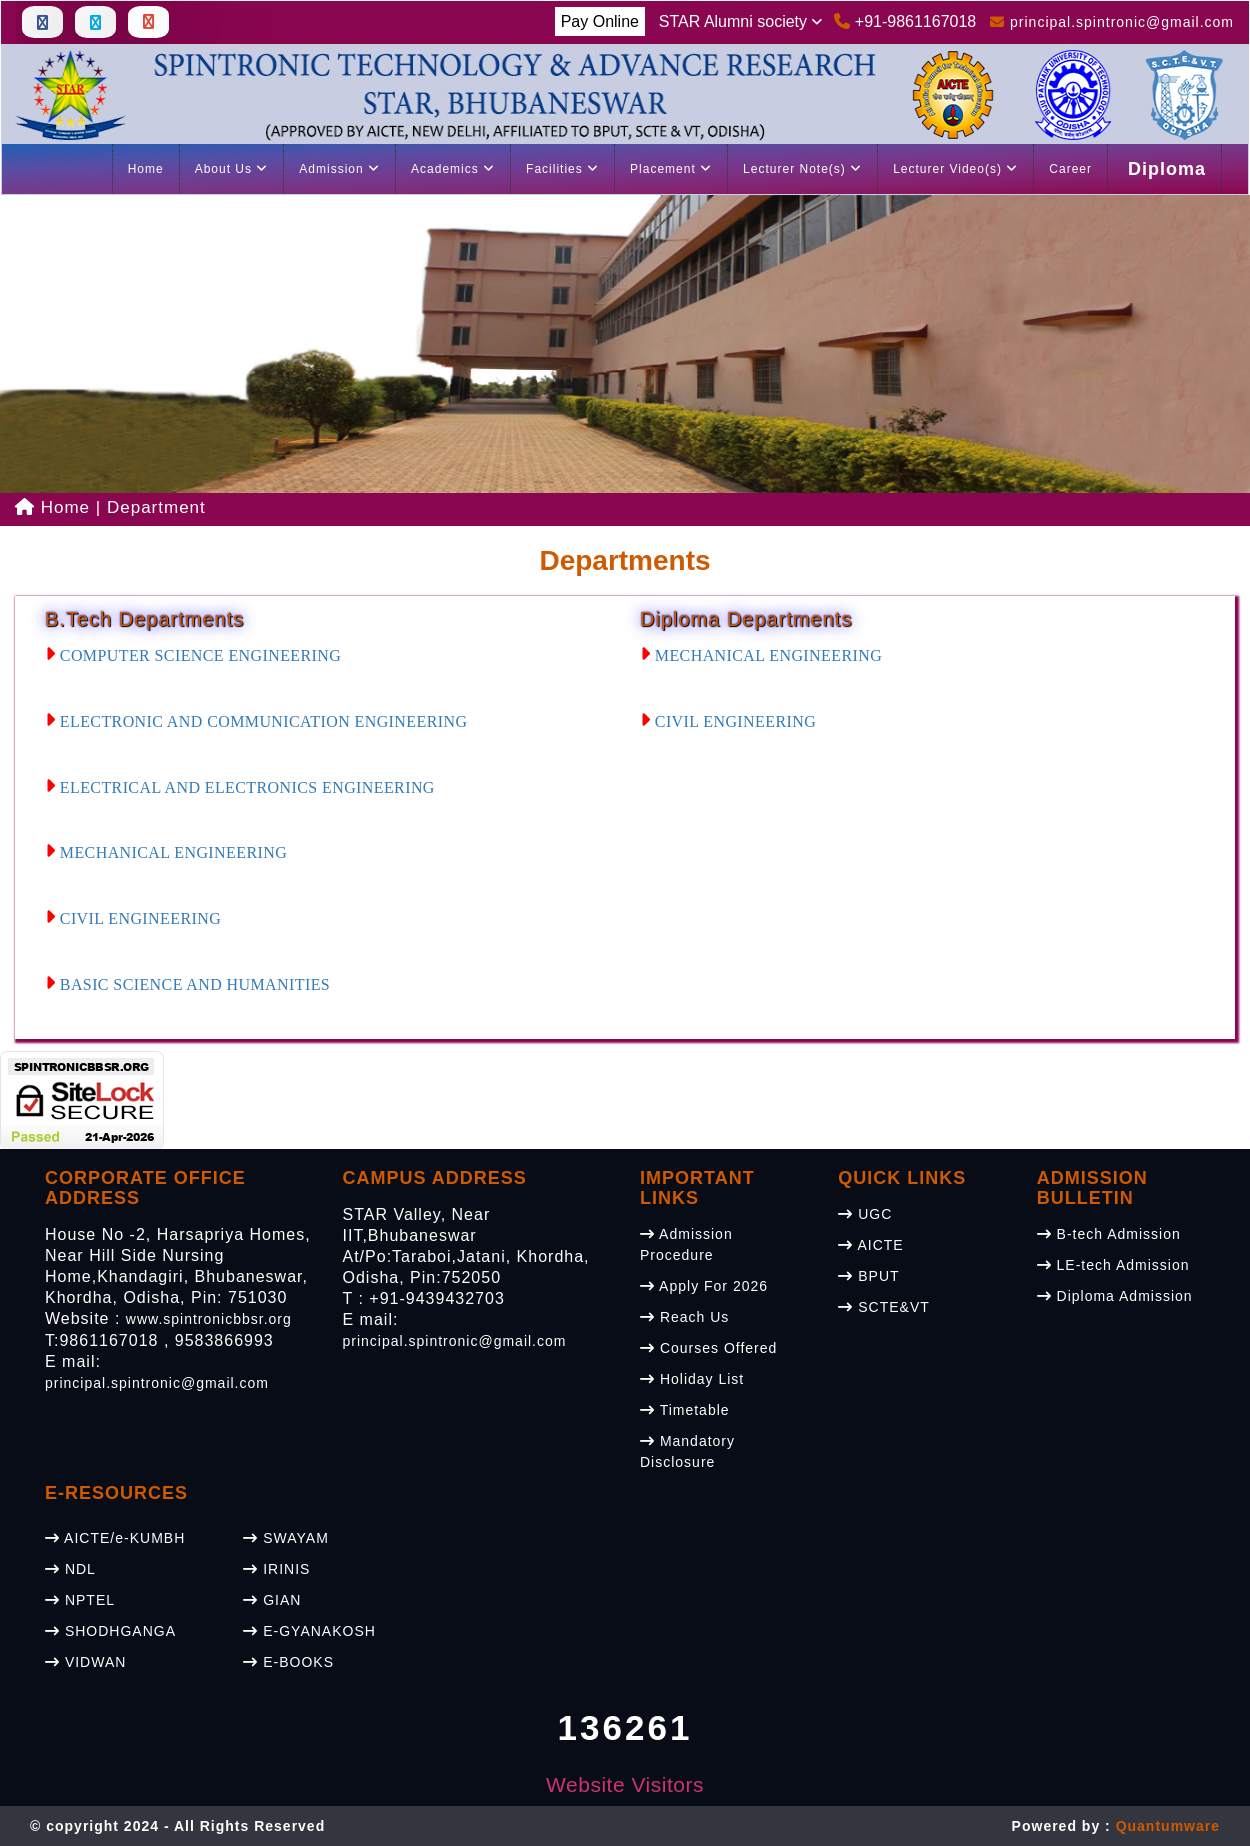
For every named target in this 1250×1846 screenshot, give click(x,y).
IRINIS (276, 1569)
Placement (671, 169)
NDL (70, 1569)
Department (156, 507)
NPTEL (80, 1600)
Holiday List (692, 1379)
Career (1070, 169)
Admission (339, 169)
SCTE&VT (883, 1307)
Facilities (562, 169)
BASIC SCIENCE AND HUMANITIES (187, 984)
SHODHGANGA (110, 1631)
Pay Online (600, 21)
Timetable (685, 1410)
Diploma (1167, 169)
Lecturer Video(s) (955, 169)
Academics (453, 169)
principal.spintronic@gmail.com (157, 1383)
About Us (232, 169)
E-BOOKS (288, 1662)
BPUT (868, 1276)
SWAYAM (286, 1538)
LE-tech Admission (1113, 1265)
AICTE (870, 1245)
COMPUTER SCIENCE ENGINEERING (193, 655)
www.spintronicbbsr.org (209, 1319)
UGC (865, 1214)
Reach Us (684, 1317)
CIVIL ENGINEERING (133, 918)
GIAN (272, 1600)
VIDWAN (85, 1662)
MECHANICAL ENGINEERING (166, 852)
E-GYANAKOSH (309, 1631)
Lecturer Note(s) (802, 169)
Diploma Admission (1115, 1296)
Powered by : (1116, 1826)
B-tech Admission (1109, 1234)
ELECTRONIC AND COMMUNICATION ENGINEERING (256, 721)
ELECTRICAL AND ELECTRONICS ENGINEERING (240, 787)
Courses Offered (708, 1348)
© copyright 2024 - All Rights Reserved (177, 1826)
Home (146, 169)
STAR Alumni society (741, 21)
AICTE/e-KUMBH (115, 1538)
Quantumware (1168, 1826)
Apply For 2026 (704, 1286)
